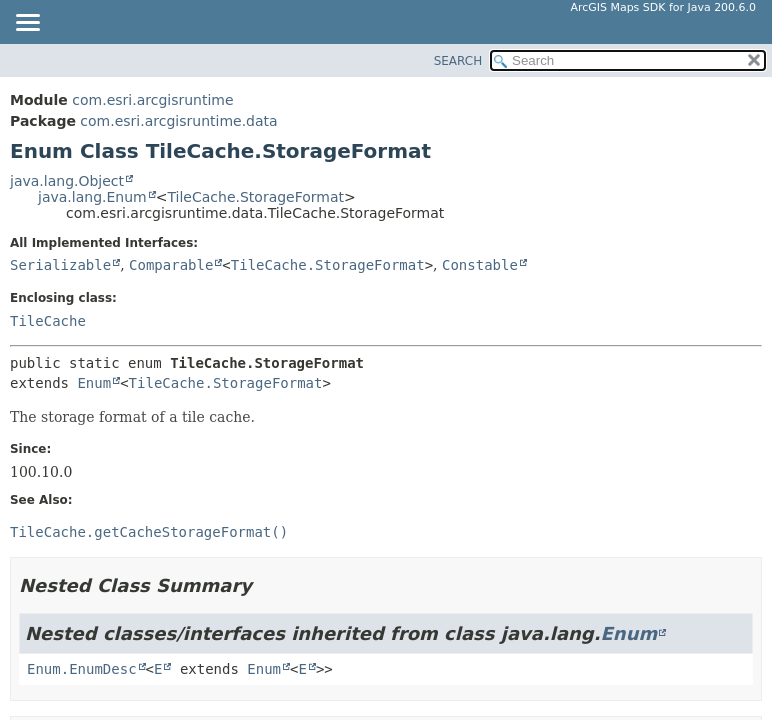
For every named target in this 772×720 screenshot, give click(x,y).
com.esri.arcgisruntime (152, 100)
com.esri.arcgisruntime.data (178, 121)
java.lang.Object (67, 181)
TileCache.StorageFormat (255, 197)
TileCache (48, 321)
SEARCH (458, 61)
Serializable (60, 265)
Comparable (171, 265)
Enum (94, 383)
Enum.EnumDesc (82, 669)
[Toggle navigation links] (27, 24)
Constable (480, 265)
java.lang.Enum (92, 197)
